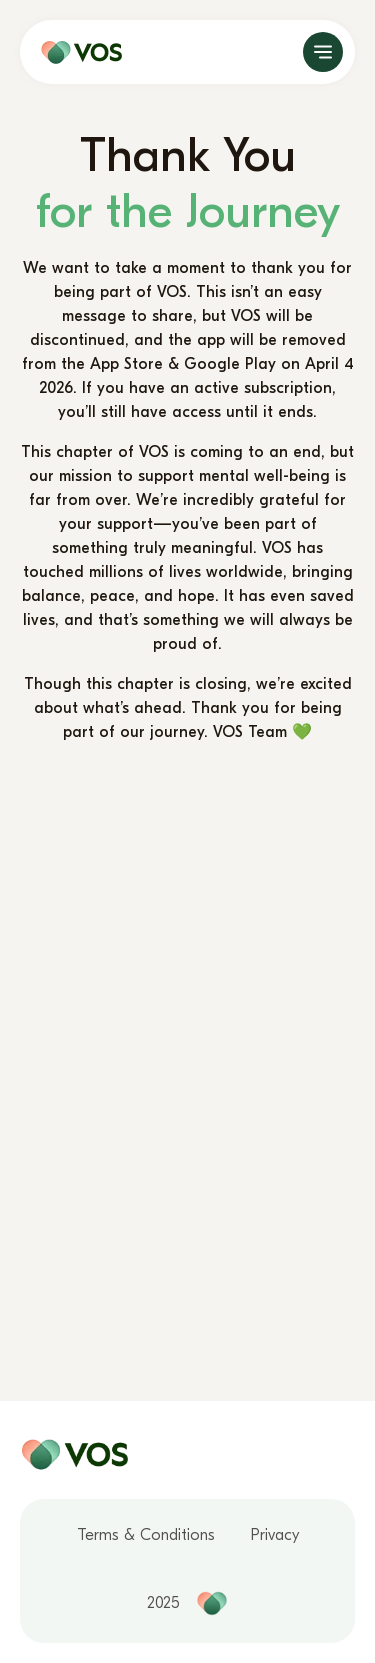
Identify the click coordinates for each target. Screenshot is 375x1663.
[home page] (77, 52)
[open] (323, 52)
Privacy (275, 1535)
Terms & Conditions (146, 1535)
